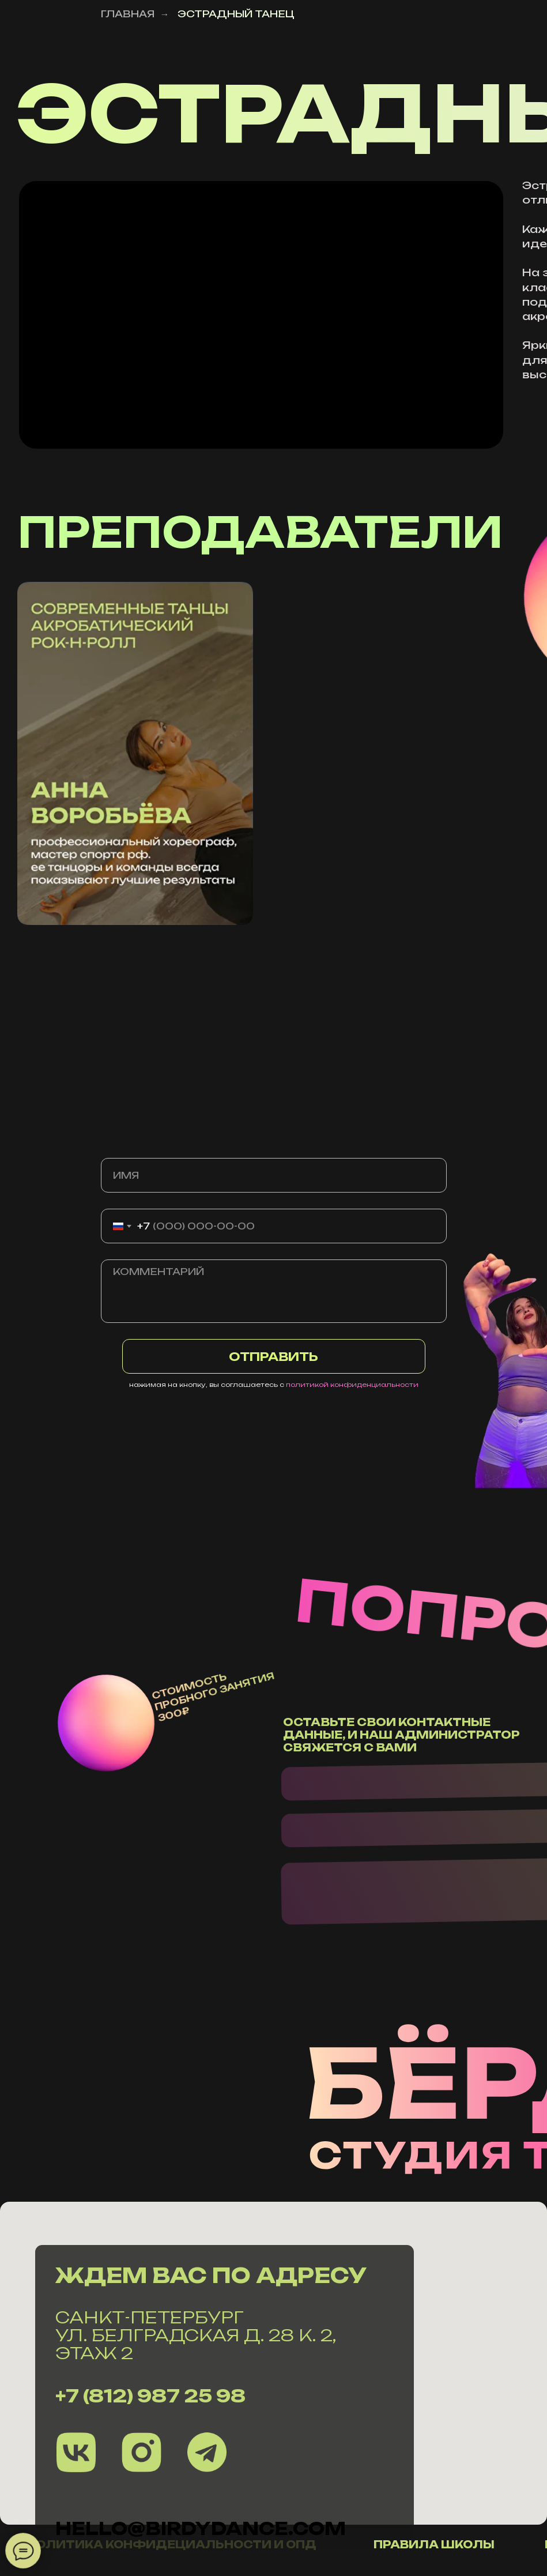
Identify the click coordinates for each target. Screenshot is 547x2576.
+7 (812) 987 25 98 (150, 2395)
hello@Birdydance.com (200, 2528)
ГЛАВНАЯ (127, 14)
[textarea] (274, 1291)
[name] (274, 1175)
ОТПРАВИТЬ (273, 1356)
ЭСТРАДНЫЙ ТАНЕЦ (236, 14)
